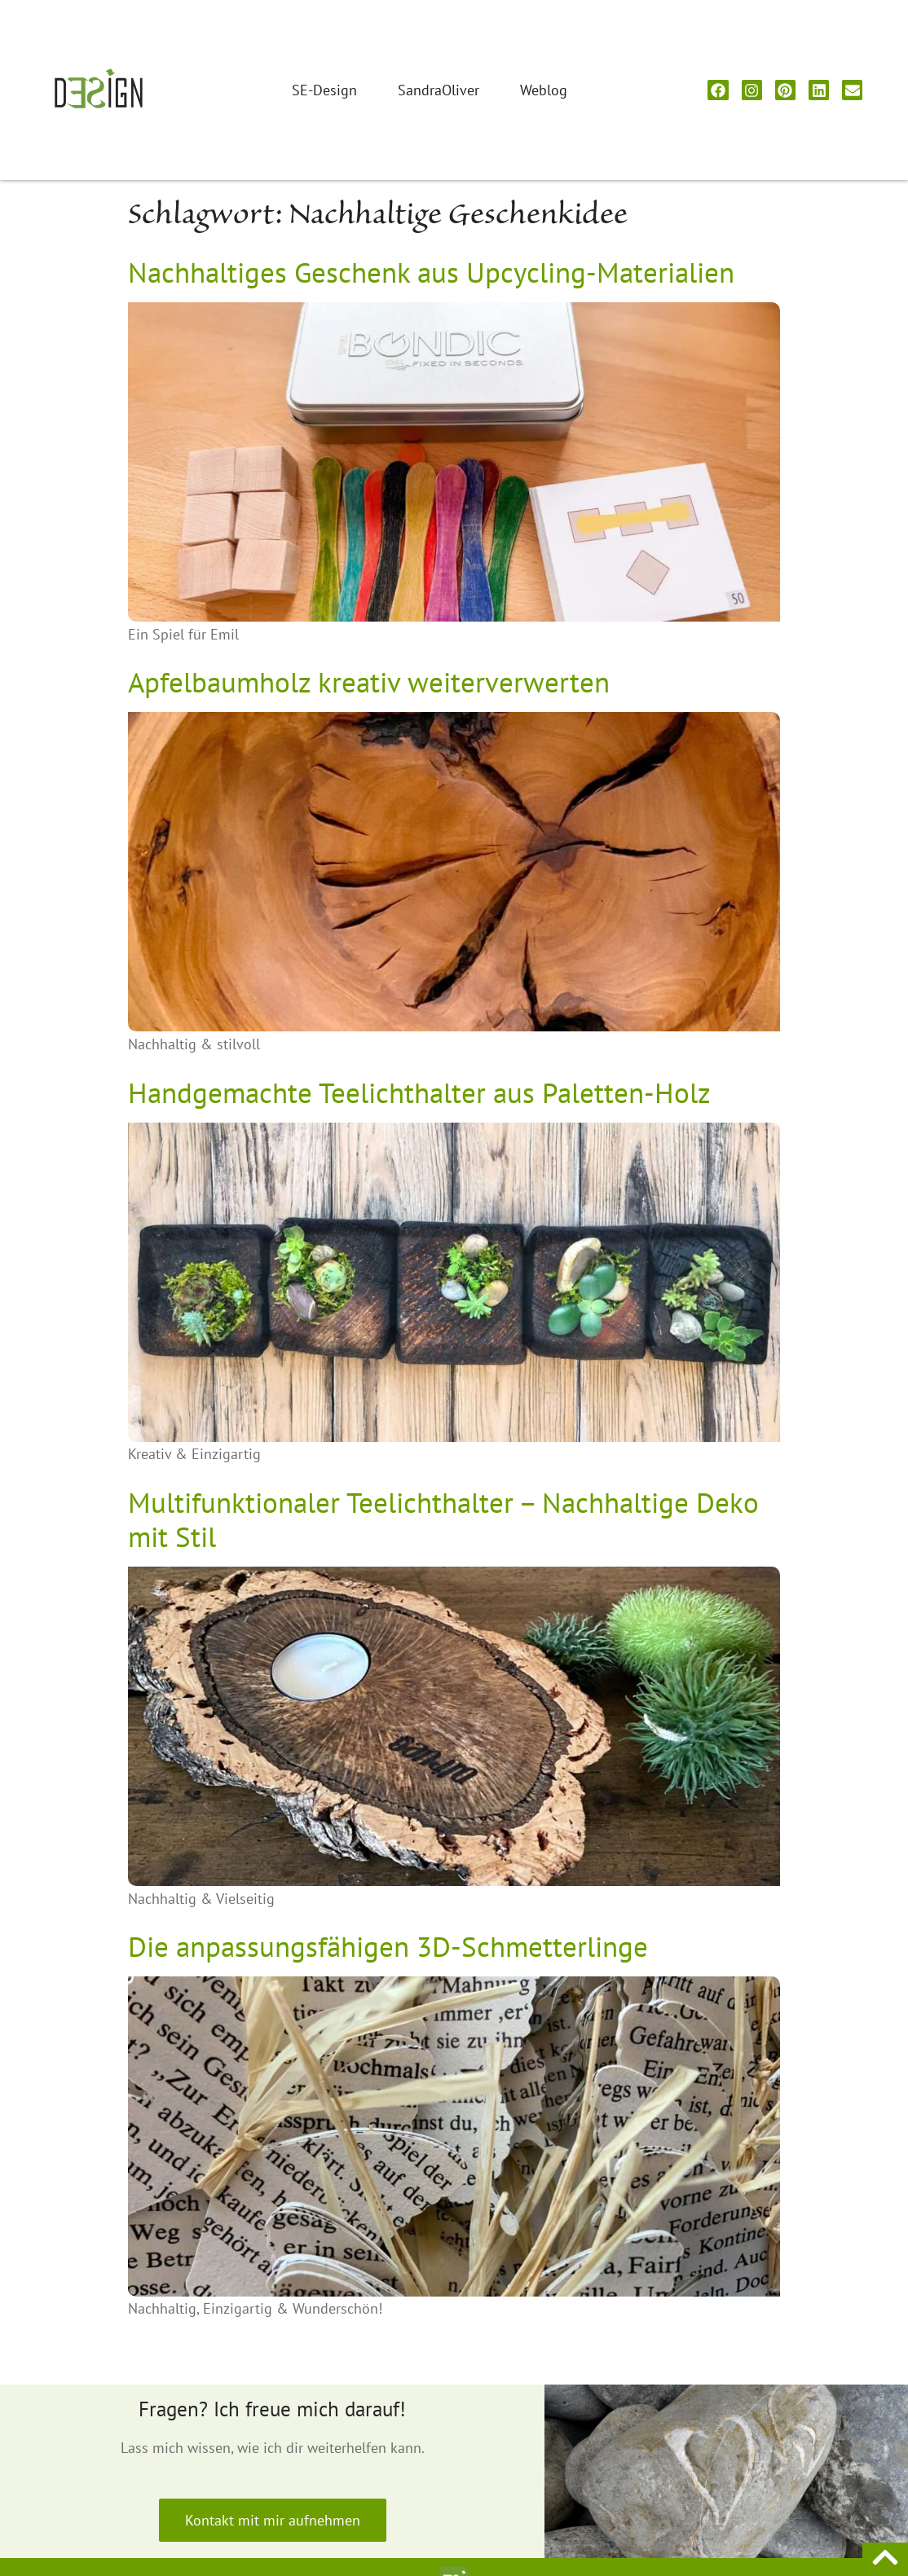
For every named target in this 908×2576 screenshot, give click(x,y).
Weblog (543, 90)
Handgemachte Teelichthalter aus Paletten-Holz (419, 1092)
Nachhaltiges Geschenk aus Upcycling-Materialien (431, 272)
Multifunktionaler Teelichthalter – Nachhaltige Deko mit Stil (443, 1519)
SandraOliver (438, 90)
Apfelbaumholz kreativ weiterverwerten (369, 682)
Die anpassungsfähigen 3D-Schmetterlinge (388, 1946)
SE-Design (324, 90)
